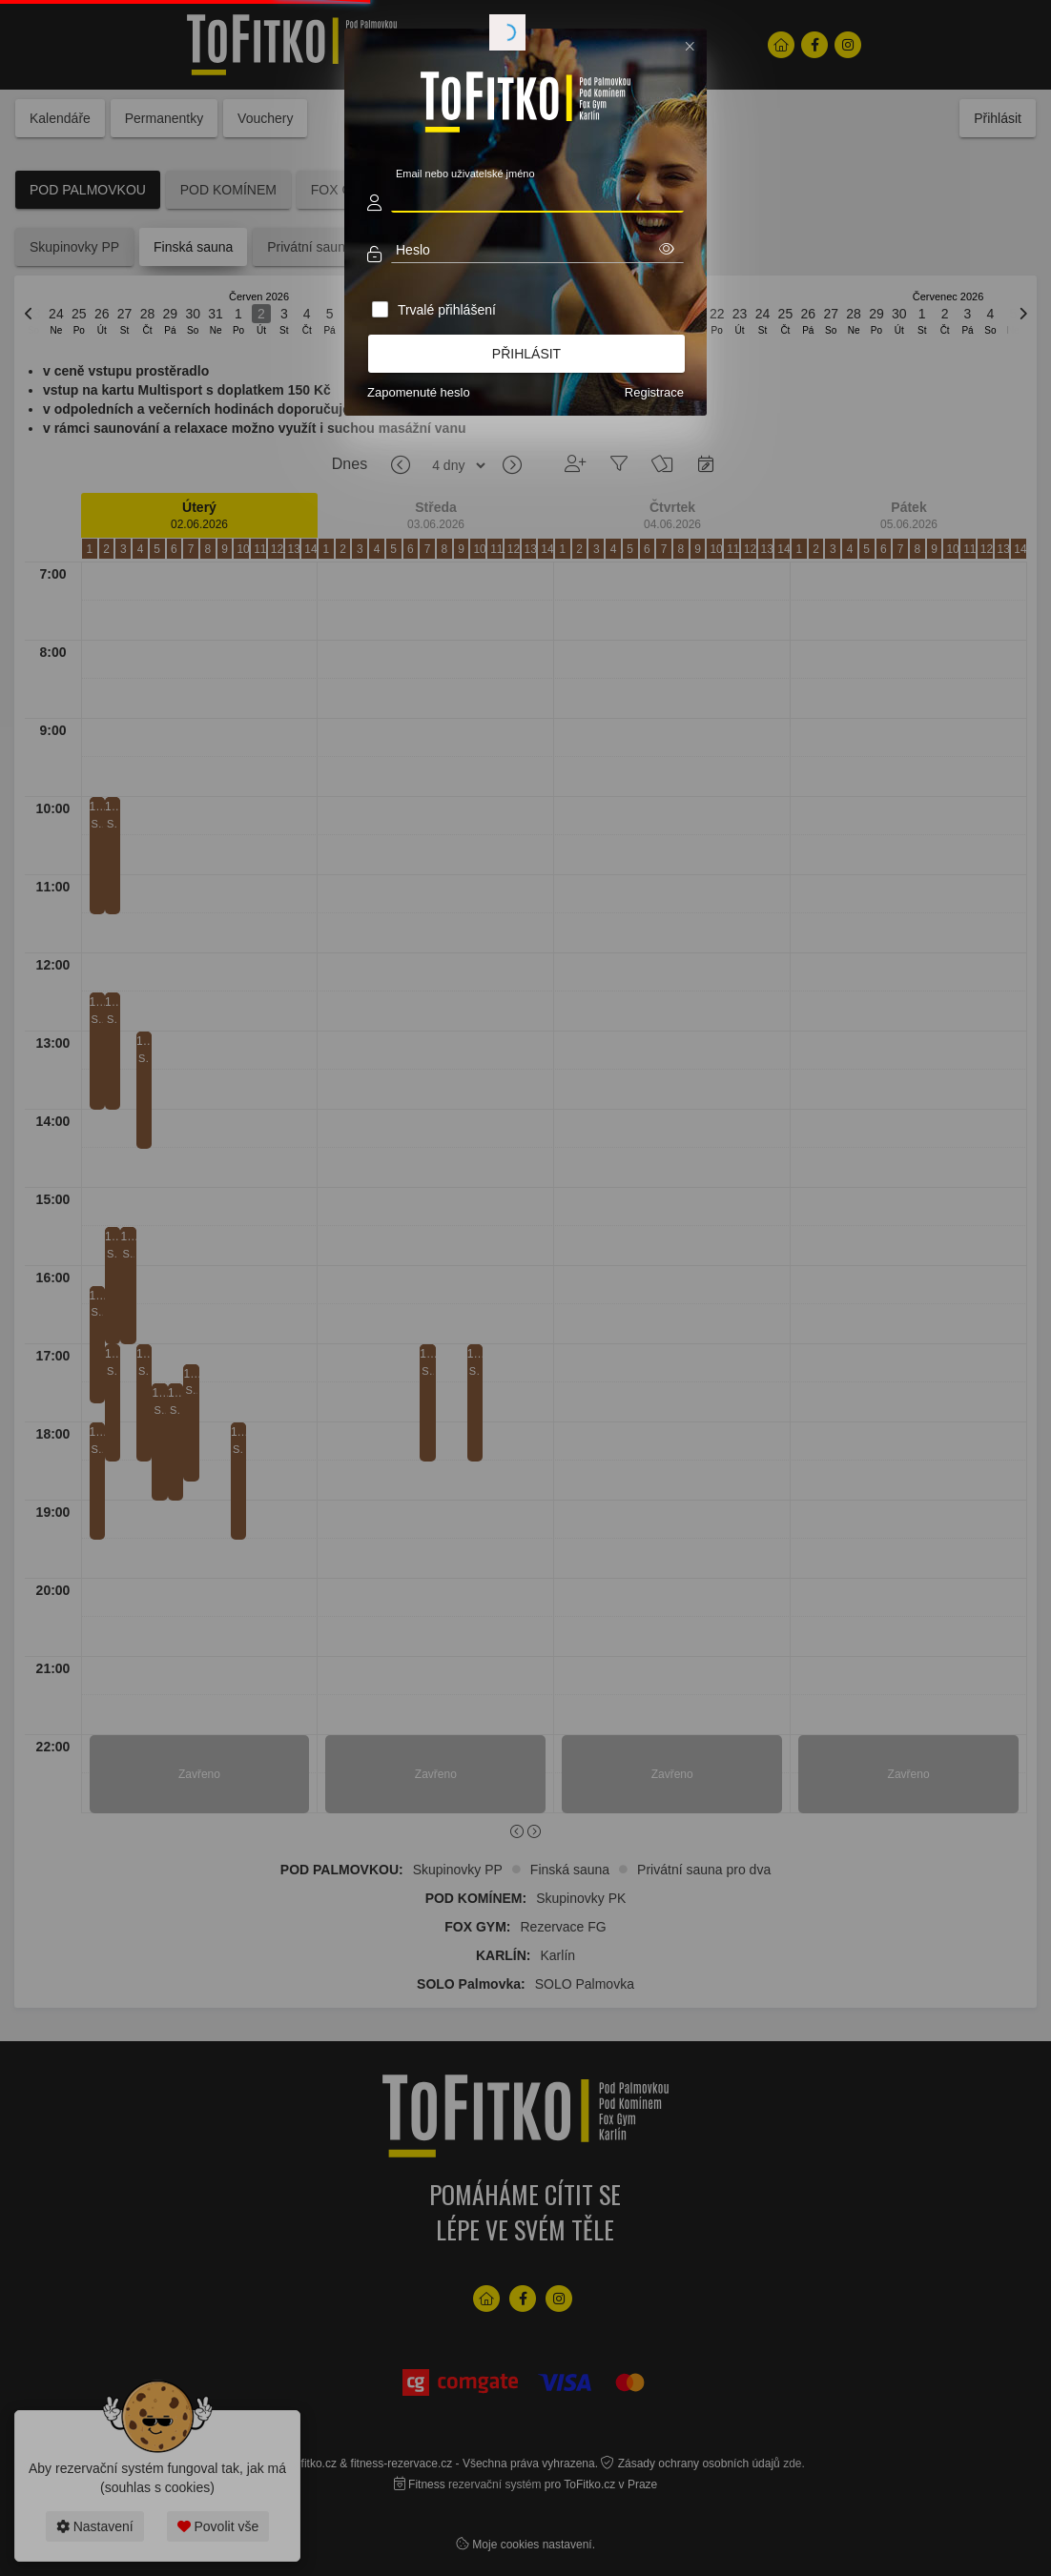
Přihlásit (526, 353)
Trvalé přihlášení (447, 309)
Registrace (654, 392)
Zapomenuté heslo (418, 392)
